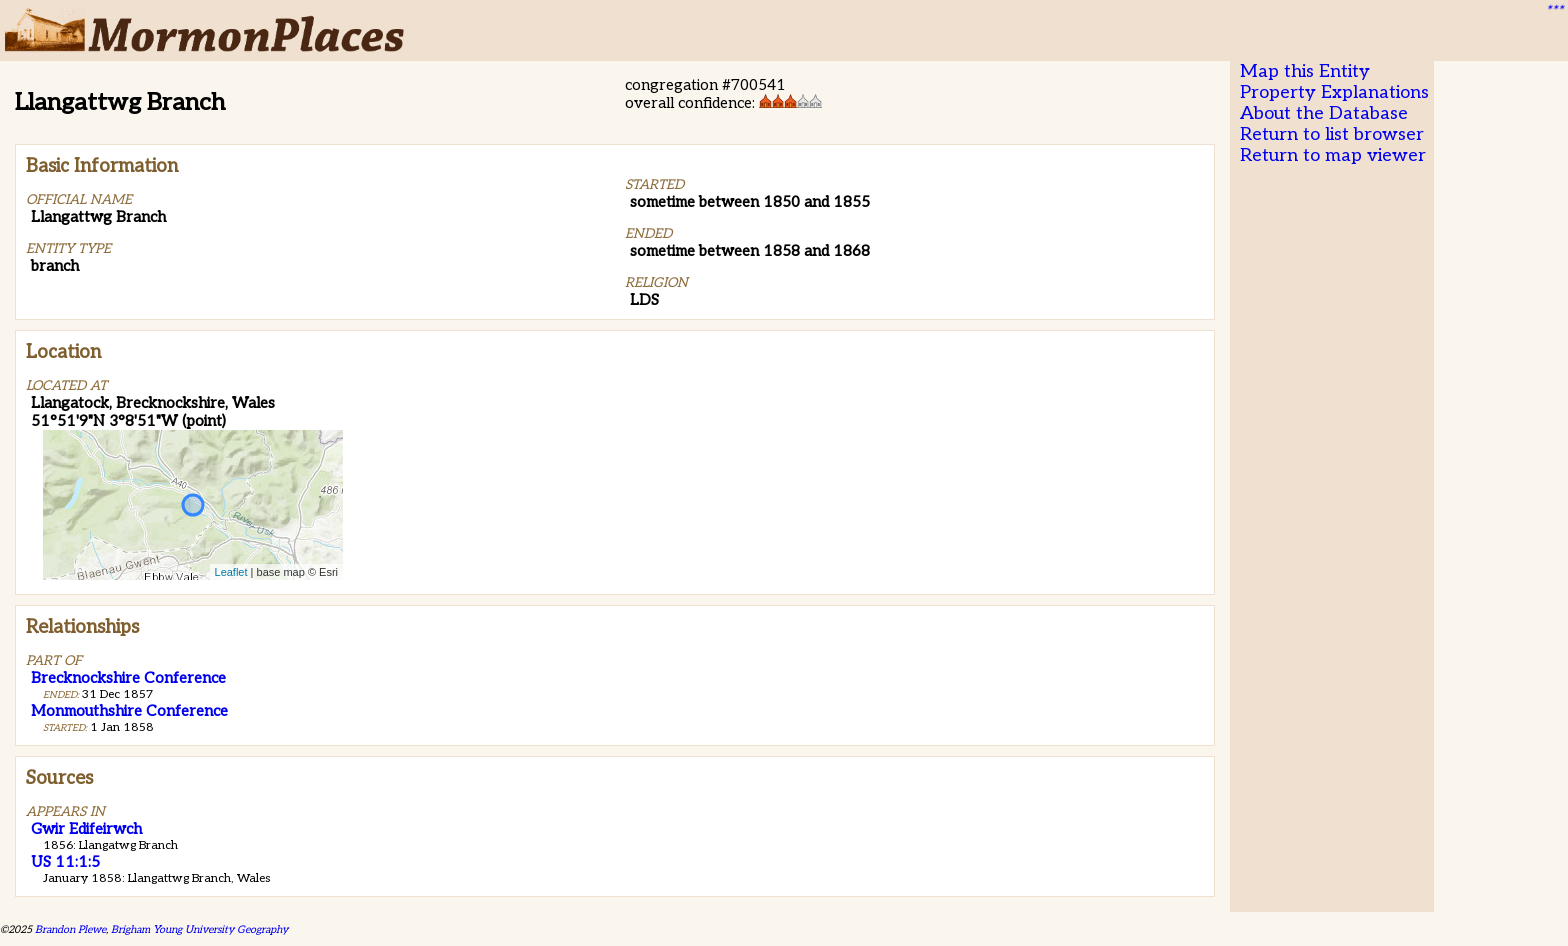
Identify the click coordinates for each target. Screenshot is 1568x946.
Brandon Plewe (70, 929)
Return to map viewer (1333, 155)
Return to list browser (1332, 134)
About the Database (1324, 113)
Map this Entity (1305, 71)
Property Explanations (1334, 92)
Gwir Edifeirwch (86, 829)
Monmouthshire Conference (129, 711)
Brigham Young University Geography (199, 929)
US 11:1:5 (65, 862)
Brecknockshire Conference (128, 678)
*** (1554, 11)
